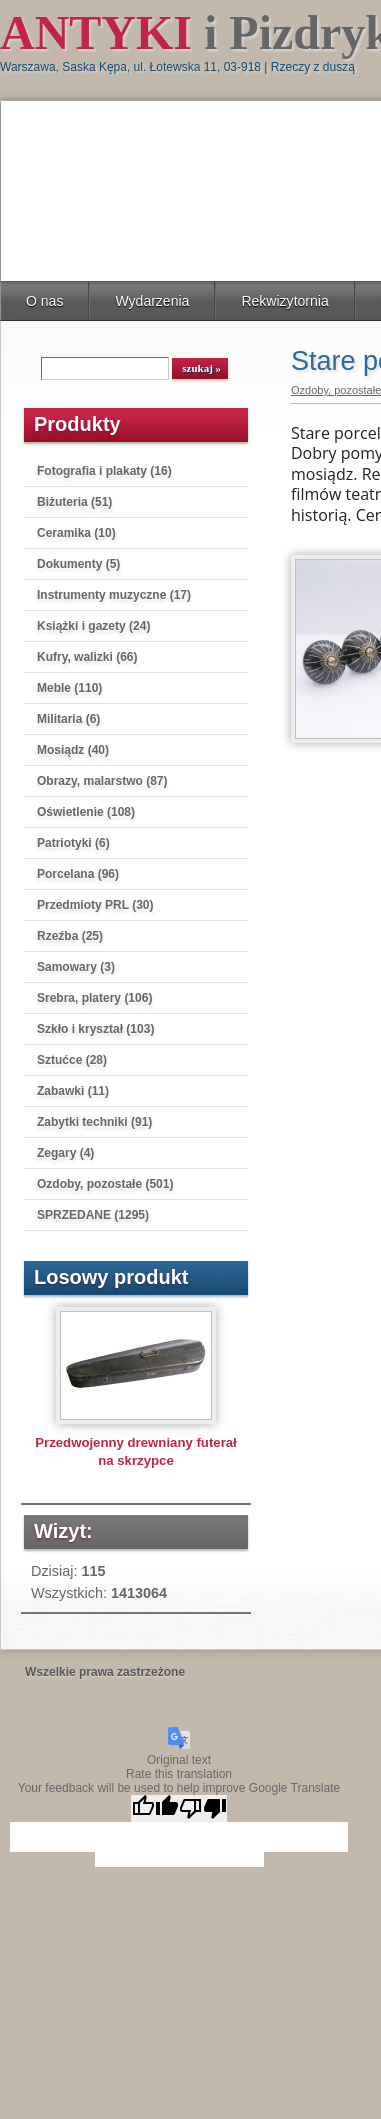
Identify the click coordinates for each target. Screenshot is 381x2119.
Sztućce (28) (72, 1060)
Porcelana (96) (78, 874)
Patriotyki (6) (73, 843)
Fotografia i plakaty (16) (104, 471)
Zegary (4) (65, 1153)
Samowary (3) (76, 967)
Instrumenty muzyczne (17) (114, 595)
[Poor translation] (203, 1808)
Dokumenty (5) (78, 564)
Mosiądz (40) (73, 750)
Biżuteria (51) (74, 502)
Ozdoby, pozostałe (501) (105, 1184)
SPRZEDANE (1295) (93, 1215)
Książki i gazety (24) (93, 626)
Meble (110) (69, 688)
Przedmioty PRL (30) (95, 905)
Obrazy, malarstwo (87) (102, 781)
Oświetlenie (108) (86, 812)
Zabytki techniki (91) (94, 1122)
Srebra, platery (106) (94, 998)
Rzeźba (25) (70, 936)
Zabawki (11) (73, 1091)
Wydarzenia (152, 301)
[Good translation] (155, 1808)
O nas (44, 301)
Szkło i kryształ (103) (95, 1029)
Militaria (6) (68, 719)
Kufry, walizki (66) (87, 657)
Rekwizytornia (284, 301)
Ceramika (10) (76, 533)
